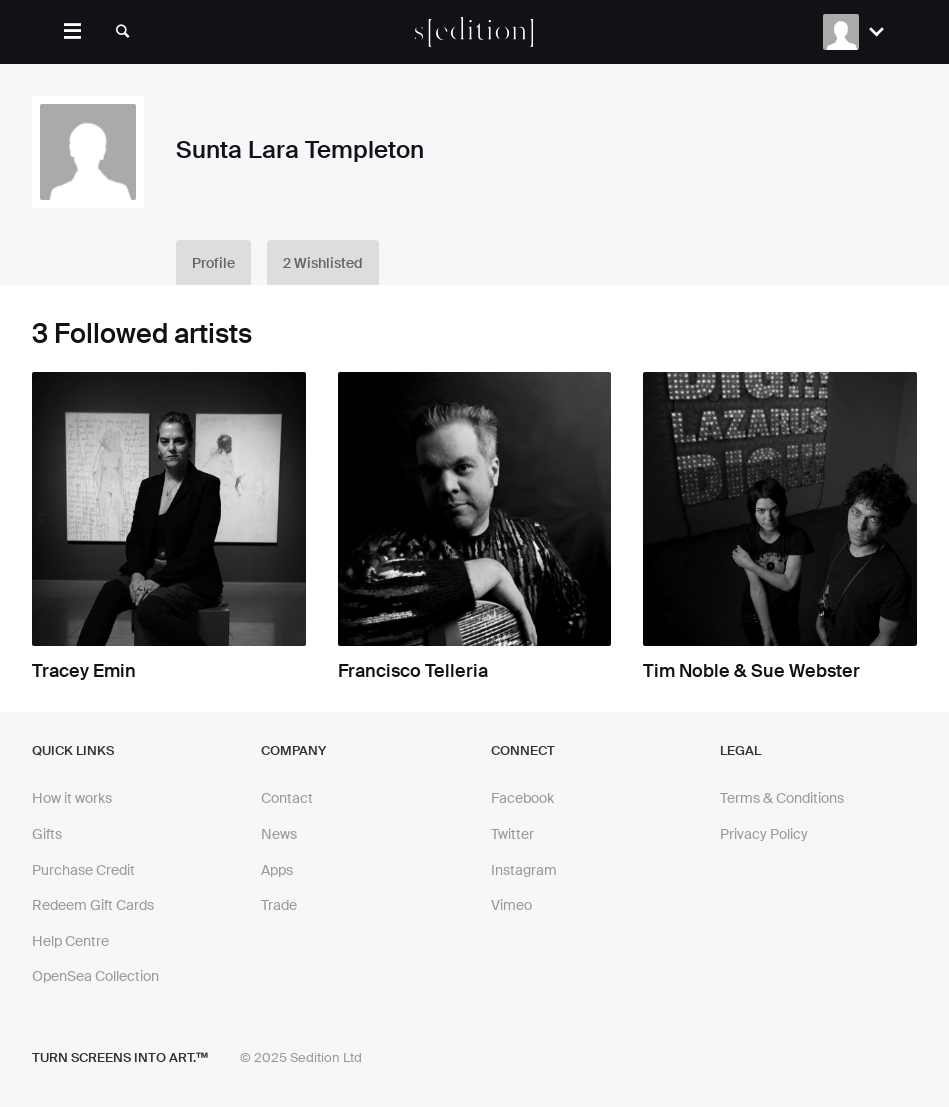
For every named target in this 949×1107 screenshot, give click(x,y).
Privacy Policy (764, 834)
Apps (277, 870)
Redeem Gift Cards (93, 905)
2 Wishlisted (323, 263)
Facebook (522, 798)
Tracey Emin (84, 671)
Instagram (524, 870)
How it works (72, 798)
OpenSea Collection (95, 976)
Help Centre (70, 941)
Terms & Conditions (782, 798)
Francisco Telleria (413, 671)
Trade (279, 905)
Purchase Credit (83, 870)
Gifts (47, 834)
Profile (213, 263)
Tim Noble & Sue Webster (751, 671)
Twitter (512, 834)
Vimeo (511, 905)
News (279, 834)
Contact (287, 798)
